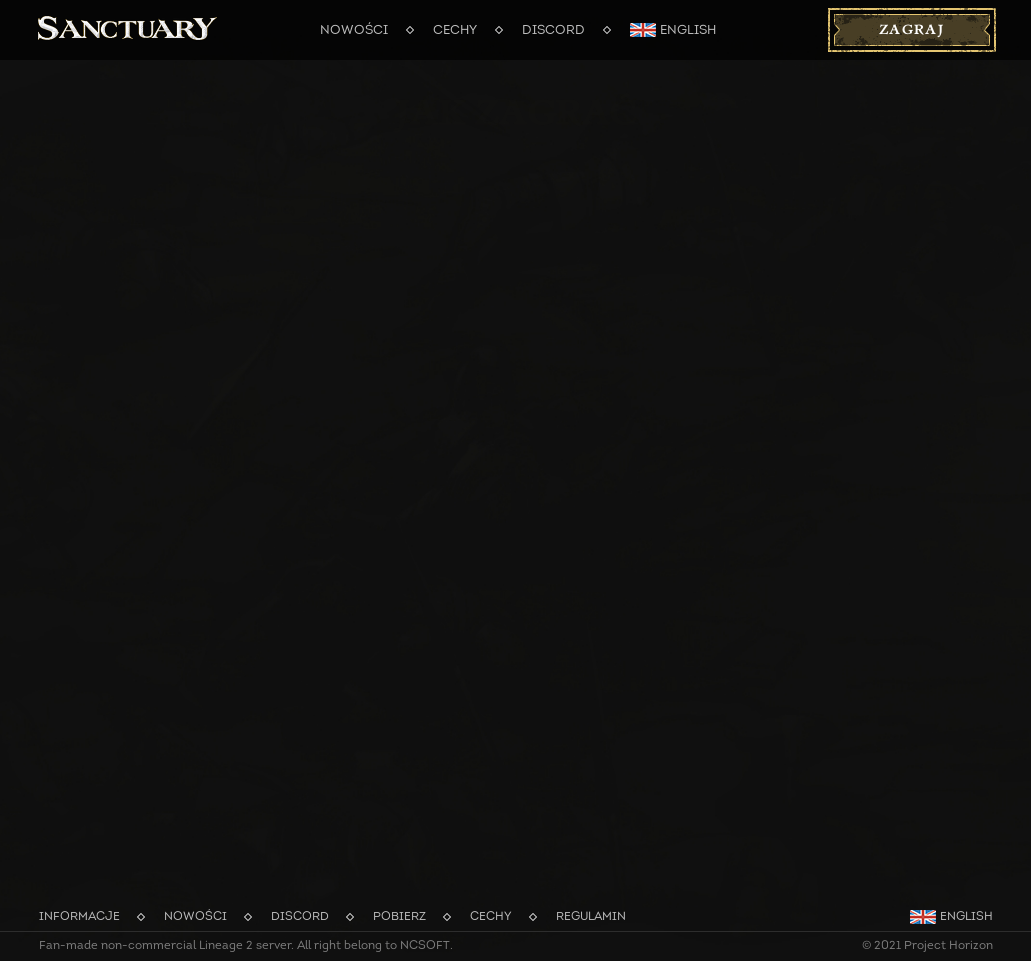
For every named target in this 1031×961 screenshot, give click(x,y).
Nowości (354, 30)
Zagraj (911, 30)
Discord (553, 30)
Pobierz (399, 917)
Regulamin (591, 917)
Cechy (455, 30)
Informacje (79, 917)
